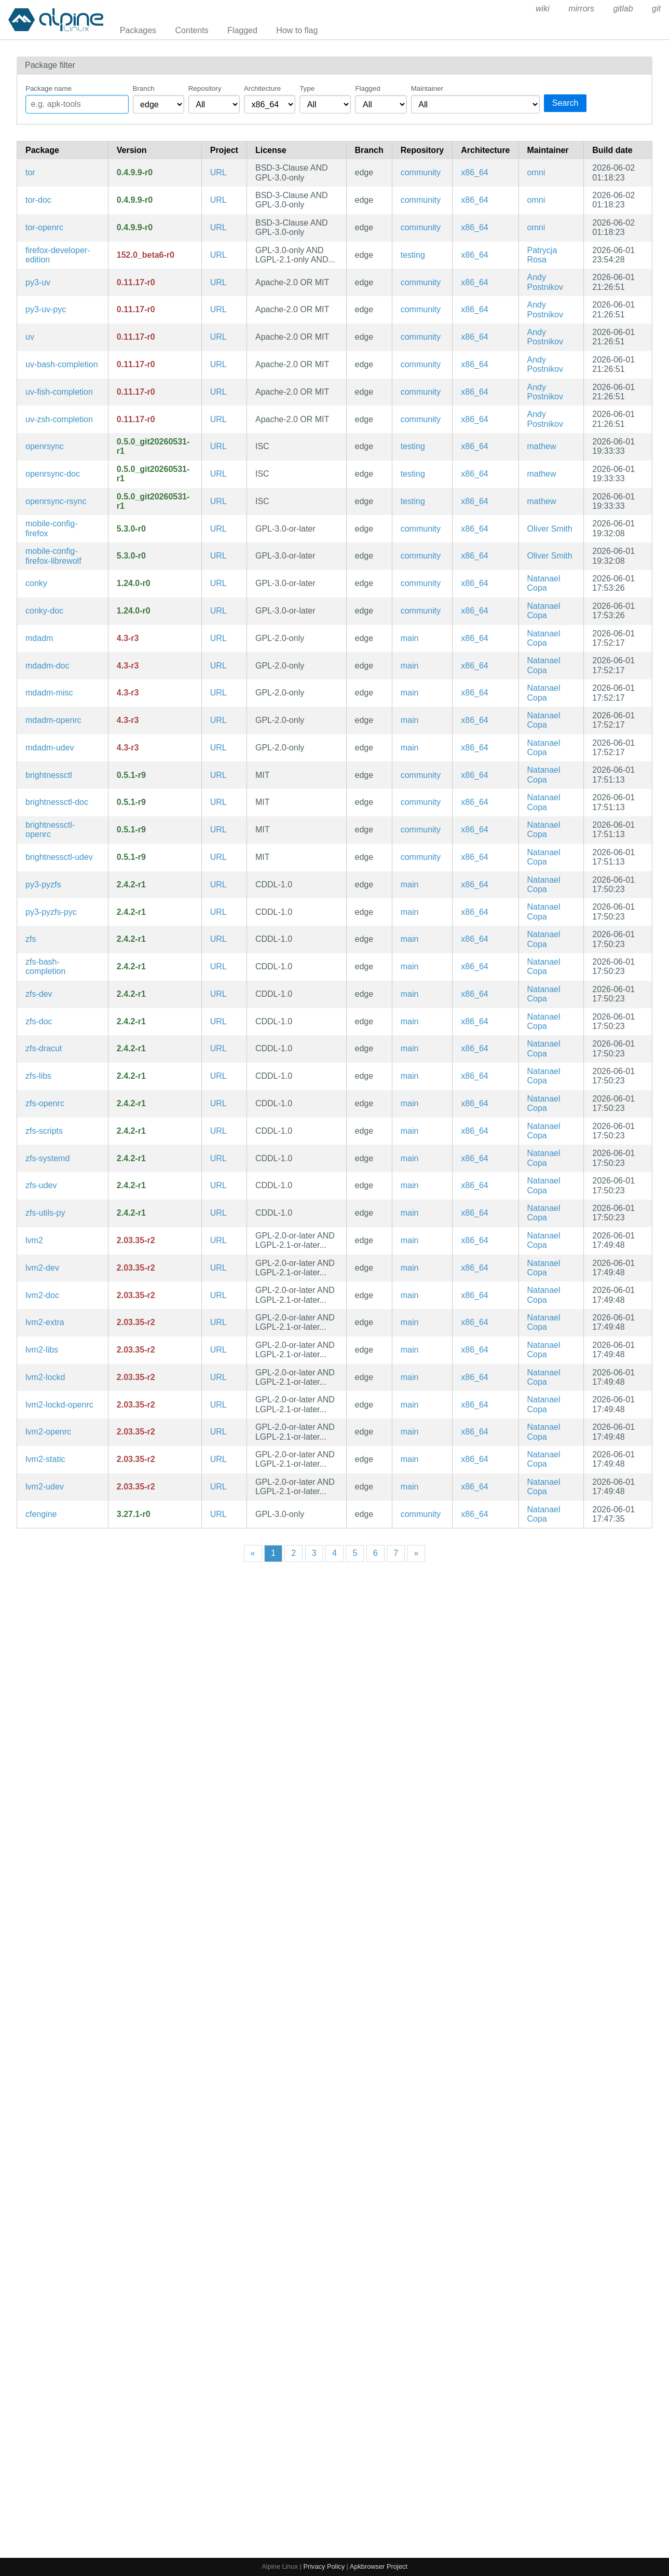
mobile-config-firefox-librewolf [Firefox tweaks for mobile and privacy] (53, 556)
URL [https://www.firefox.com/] (218, 254)
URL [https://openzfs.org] (218, 884)
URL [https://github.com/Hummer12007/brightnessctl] (218, 775)
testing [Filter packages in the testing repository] (413, 254)
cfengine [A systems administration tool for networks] (41, 1514)
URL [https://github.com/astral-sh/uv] (218, 282)
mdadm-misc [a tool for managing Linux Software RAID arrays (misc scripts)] (49, 692)
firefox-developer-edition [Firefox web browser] (57, 255)
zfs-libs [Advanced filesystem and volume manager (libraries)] (38, 1075)
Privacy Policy (324, 2566)
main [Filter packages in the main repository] (410, 638)
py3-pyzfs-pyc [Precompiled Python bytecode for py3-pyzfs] (51, 912)
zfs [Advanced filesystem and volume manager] (30, 939)
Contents (192, 30)
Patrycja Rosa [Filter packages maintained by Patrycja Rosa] (542, 255)
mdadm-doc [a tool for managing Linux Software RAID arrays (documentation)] (47, 665)
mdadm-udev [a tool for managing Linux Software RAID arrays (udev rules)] (49, 747)
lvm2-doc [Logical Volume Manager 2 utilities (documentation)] (42, 1295)
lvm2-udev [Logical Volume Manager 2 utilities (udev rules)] (44, 1486)
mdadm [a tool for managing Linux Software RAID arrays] (39, 638)
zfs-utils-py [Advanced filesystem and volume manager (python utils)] (45, 1212)
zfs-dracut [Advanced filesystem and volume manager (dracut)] (43, 1048)
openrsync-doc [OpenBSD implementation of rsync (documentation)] (52, 473)
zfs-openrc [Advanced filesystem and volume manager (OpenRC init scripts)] (44, 1103)
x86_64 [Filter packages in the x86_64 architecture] (474, 172)
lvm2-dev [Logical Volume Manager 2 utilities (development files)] (42, 1267)
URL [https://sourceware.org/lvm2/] (218, 1240)
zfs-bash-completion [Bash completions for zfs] (45, 966)
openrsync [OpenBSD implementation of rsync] (44, 446)
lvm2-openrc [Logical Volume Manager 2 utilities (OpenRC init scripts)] (48, 1431)
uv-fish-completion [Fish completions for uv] (59, 391)
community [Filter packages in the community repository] (421, 172)
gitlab (623, 8)
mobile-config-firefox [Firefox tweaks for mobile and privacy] (51, 528)
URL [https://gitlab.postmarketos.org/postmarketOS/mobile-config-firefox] (218, 528)
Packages (138, 30)
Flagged (242, 30)
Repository (205, 88)
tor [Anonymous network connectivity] (30, 172)
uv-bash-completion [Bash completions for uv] (61, 364)
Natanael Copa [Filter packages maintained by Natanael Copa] (544, 583)
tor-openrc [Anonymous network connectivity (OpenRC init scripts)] (44, 227)
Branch (144, 88)
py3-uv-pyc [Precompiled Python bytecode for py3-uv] (45, 309)
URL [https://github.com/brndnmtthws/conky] (218, 583)
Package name (48, 88)
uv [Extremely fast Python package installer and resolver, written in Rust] (29, 336)
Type (307, 88)
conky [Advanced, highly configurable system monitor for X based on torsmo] (36, 583)
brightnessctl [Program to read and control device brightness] (48, 775)
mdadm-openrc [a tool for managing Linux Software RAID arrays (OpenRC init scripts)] (53, 720)
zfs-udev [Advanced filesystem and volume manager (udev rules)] (41, 1185)
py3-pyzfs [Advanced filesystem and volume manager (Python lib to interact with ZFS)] (43, 884)
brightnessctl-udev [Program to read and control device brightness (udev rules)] (59, 857)
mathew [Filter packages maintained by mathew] (541, 446)
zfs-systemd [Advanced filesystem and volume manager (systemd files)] (47, 1158)
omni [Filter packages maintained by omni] (536, 172)
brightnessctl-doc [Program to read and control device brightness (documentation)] (56, 802)
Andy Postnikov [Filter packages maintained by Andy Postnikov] (545, 282)
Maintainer (427, 88)
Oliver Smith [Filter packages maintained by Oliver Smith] (549, 528)
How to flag (297, 30)
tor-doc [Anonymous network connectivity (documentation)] (38, 200)
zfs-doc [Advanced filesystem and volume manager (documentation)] (38, 1021)
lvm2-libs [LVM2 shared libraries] (41, 1349)
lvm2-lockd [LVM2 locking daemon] (45, 1377)
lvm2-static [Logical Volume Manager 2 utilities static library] (45, 1459)
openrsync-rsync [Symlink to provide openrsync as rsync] (55, 501)
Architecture (262, 88)
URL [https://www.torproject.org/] (218, 172)
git (656, 8)
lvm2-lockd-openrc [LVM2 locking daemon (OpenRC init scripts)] (59, 1404)
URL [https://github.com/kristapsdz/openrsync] (218, 446)
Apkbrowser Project (378, 2566)
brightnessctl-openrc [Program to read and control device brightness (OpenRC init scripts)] (50, 829)
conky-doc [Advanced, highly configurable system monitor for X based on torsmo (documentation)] (44, 610)
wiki (543, 8)
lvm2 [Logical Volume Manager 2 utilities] (34, 1240)
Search (565, 103)
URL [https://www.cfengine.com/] (218, 1514)
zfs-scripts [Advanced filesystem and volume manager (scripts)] (44, 1130)
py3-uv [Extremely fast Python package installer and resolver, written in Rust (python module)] (37, 282)
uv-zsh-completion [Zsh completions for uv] (59, 419)
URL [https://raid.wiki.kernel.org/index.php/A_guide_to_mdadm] (218, 638)
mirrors (581, 8)
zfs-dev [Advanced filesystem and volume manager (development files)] (38, 994)
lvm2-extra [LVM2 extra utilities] (44, 1322)
